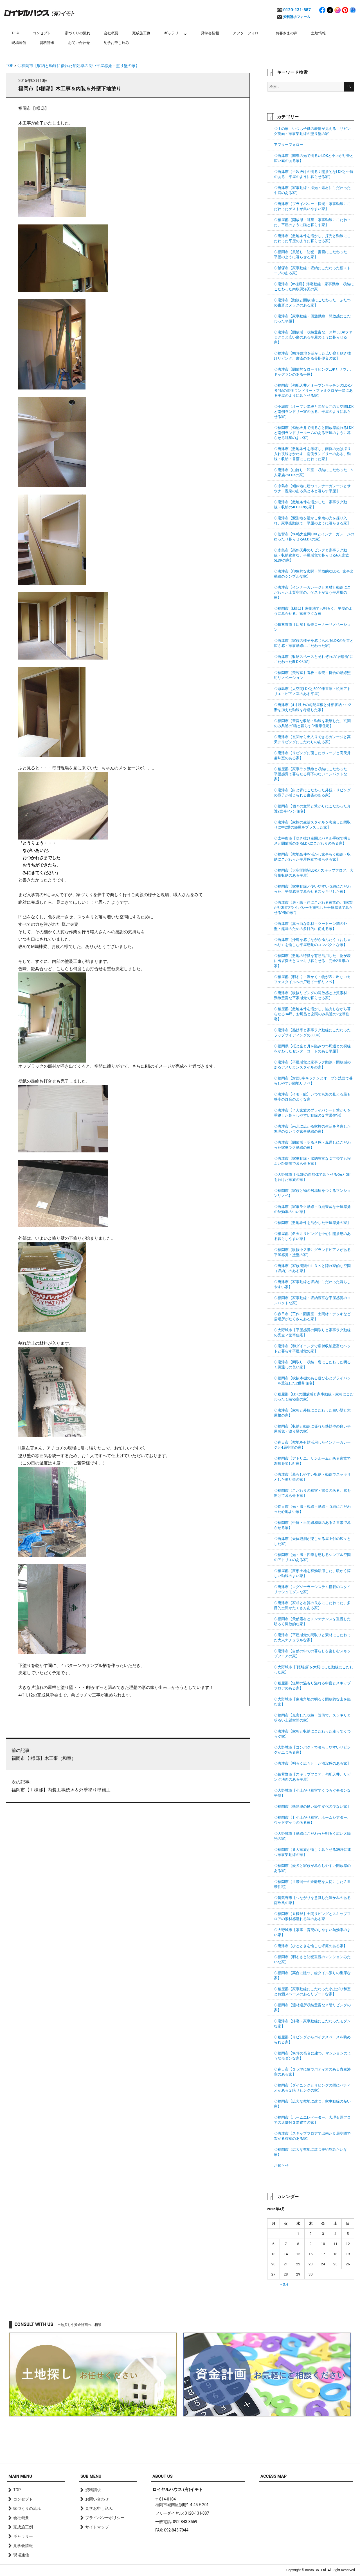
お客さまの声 (287, 33)
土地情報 (318, 33)
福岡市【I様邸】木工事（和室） (128, 1754)
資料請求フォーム (296, 17)
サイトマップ (97, 2527)
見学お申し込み (116, 42)
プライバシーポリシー (105, 2517)
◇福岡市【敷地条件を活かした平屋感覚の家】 (312, 1223)
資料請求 (47, 42)
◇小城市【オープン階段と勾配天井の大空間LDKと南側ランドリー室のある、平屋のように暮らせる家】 (314, 411)
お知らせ (281, 2165)
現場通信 (19, 42)
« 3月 (284, 2284)
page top (343, 2441)
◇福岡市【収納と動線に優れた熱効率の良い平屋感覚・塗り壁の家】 (78, 65)
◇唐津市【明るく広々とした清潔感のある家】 (312, 1763)
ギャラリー (173, 33)
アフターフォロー (247, 33)
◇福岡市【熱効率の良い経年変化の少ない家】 (312, 1806)
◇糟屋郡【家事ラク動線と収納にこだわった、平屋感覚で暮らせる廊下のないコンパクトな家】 (312, 774)
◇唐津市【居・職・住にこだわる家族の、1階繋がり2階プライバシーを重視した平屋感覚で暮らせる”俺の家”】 (313, 907)
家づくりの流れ (77, 33)
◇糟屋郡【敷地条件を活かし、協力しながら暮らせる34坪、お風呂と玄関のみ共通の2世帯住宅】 (312, 1014)
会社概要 (111, 33)
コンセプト (42, 33)
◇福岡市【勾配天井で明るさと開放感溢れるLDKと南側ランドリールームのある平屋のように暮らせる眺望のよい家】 (314, 433)
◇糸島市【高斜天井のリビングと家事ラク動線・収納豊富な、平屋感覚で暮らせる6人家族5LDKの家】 (311, 555)
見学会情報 (210, 33)
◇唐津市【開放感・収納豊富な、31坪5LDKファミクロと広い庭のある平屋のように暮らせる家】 (313, 337)
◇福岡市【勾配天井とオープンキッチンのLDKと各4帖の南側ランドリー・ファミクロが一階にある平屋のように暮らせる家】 (314, 390)
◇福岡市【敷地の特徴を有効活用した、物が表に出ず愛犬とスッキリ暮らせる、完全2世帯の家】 (312, 961)
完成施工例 (141, 33)
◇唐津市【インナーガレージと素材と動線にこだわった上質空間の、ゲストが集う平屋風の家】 (312, 592)
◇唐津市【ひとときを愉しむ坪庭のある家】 (310, 1946)
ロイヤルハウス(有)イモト (39, 12)
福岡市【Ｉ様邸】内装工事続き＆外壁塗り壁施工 (128, 1785)
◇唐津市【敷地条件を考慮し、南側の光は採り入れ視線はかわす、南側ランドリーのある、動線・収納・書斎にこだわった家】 (312, 454)
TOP (15, 33)
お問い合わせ (79, 42)
